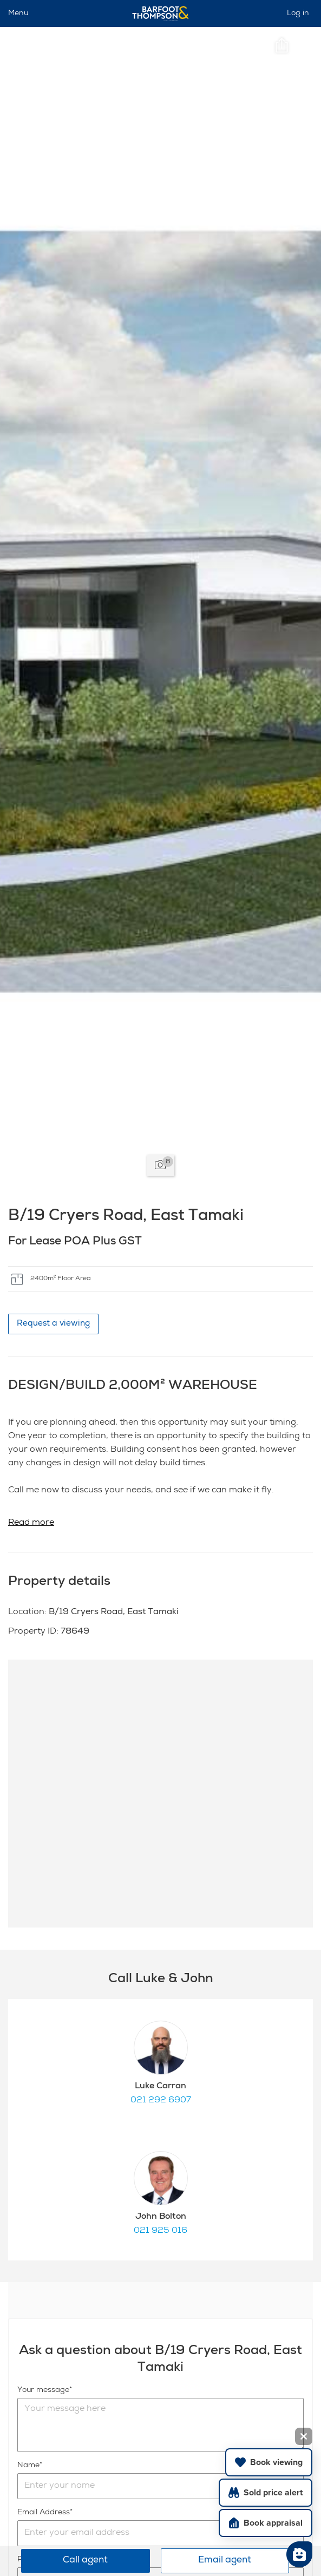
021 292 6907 (160, 2100)
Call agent (85, 2560)
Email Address (43, 2512)
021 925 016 (160, 2231)
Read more (31, 1523)
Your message (43, 2390)
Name (28, 2465)
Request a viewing (53, 1324)
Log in (298, 13)
